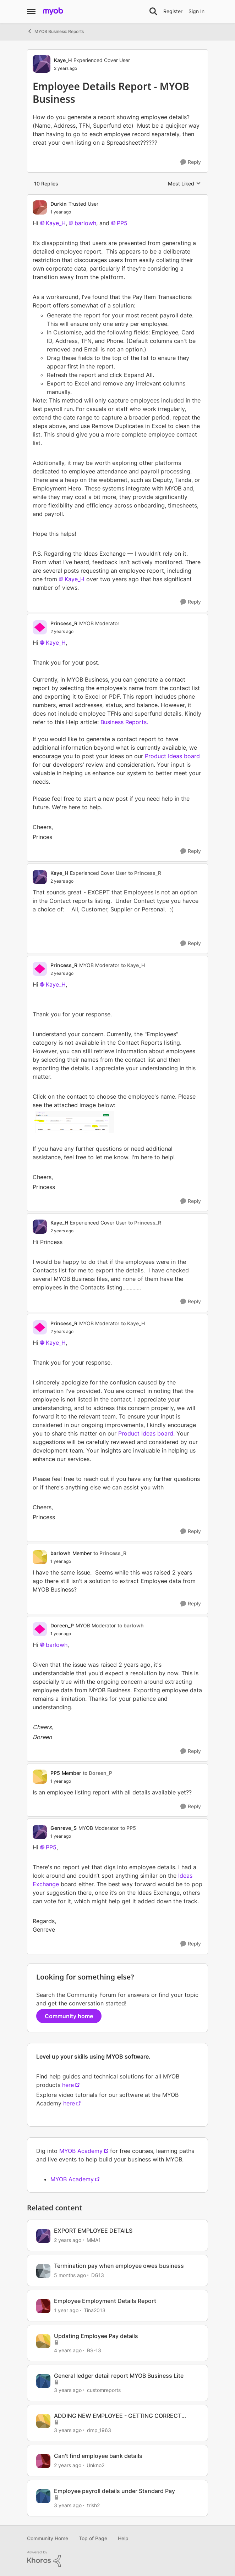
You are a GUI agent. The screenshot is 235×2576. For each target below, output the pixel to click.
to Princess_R (144, 873)
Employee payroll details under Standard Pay (114, 2490)
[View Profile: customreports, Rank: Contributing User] (43, 2381)
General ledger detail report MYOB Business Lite (119, 2375)
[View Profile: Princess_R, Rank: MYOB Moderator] (40, 627)
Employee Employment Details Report (105, 2300)
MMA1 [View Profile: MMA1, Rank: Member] (94, 2240)
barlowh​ (85, 223)
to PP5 (128, 1828)
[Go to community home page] (53, 11)
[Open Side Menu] (31, 11)
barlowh (56, 1644)
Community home (69, 2016)
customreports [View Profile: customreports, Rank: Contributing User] (104, 2390)
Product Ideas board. (146, 1433)
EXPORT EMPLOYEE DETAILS (93, 2230)
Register (172, 11)
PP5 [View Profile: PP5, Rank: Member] (55, 1773)
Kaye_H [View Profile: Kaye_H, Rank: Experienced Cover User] (63, 60)
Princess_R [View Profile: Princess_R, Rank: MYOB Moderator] (63, 623)
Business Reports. (124, 722)
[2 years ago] (67, 2240)
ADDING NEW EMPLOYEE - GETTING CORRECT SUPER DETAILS (117, 2416)
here (68, 2084)
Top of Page (93, 2538)
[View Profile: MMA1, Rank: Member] (43, 2236)
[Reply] (190, 162)
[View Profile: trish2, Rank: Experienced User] (43, 2496)
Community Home (47, 2538)
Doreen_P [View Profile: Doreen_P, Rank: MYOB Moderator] (62, 1625)
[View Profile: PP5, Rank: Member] (40, 1777)
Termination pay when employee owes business (119, 2265)
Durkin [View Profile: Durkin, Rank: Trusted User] (58, 204)
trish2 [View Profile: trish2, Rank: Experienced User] (93, 2505)
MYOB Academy (81, 2150)
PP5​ (122, 223)
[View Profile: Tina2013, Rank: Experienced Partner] (43, 2306)
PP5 (51, 1847)
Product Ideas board (172, 756)
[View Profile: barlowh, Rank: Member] (40, 1557)
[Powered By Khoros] (117, 2559)
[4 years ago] (68, 2350)
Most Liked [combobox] (184, 184)
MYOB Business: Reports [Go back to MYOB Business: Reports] (55, 31)
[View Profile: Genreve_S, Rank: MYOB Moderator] (40, 1832)
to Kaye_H (133, 965)
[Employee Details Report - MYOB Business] (74, 212)
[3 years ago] (68, 2390)
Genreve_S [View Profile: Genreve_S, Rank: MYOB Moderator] (63, 1828)
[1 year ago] (66, 2310)
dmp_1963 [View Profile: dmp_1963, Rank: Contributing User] (99, 2430)
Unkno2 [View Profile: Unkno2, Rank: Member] (95, 2465)
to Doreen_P (97, 1773)
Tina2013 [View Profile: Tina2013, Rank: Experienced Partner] (94, 2310)
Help (123, 2538)
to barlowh (131, 1625)
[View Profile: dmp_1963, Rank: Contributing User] (43, 2421)
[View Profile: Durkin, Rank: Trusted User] (40, 207)
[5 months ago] (70, 2275)
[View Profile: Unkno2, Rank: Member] (43, 2461)
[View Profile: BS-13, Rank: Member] (43, 2341)
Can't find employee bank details (98, 2455)
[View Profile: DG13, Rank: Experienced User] (43, 2271)
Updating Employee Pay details (96, 2335)
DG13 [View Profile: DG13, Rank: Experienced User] (97, 2275)
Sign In (196, 11)
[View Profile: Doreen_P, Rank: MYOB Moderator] (40, 1629)
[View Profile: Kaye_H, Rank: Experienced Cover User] (41, 64)
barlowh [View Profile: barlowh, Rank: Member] (60, 1553)
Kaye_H (56, 642)
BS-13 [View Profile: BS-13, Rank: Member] (94, 2350)
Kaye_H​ (56, 223)
